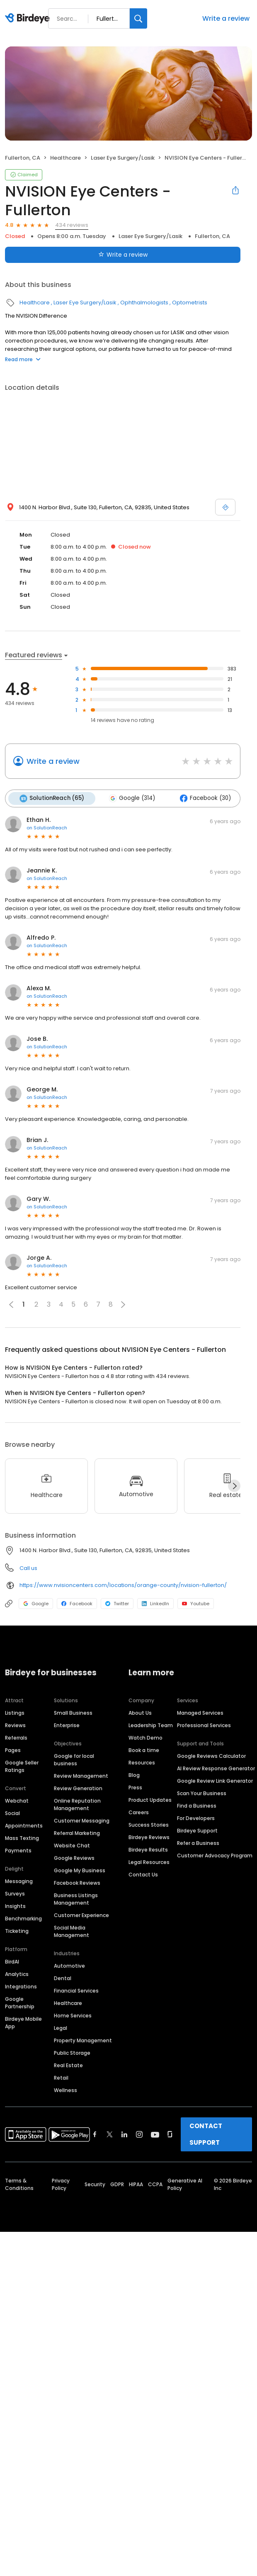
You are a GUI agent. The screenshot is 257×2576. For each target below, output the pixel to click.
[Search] (138, 18)
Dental (62, 1977)
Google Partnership (19, 2002)
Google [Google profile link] (35, 1603)
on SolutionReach (47, 827)
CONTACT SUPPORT (205, 2133)
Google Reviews (74, 1857)
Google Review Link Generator (215, 1780)
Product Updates (150, 1799)
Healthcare (65, 158)
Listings (14, 1712)
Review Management (81, 1775)
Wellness (65, 2089)
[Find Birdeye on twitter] (110, 2134)
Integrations (21, 1986)
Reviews (15, 1724)
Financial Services (76, 1990)
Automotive (69, 1965)
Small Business (73, 1712)
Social (12, 1812)
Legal (60, 2027)
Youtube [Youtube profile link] (195, 1603)
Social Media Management (71, 1931)
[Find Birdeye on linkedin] (124, 2134)
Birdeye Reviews (149, 1836)
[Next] (234, 1485)
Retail (61, 2077)
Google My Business (79, 1870)
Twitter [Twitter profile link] (117, 1603)
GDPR (117, 2183)
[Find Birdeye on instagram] (139, 2134)
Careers (138, 1811)
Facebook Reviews (77, 1882)
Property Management (83, 2040)
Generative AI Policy (184, 2184)
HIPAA (136, 2183)
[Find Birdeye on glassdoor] (169, 2134)
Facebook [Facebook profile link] (76, 1603)
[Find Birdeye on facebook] (95, 2134)
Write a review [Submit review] (123, 254)
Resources (141, 1762)
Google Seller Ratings (22, 1766)
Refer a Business (198, 1842)
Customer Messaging (81, 1820)
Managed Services (200, 1712)
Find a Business (196, 1805)
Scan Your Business (201, 1792)
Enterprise (67, 1724)
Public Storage (72, 2052)
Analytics (17, 1973)
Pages (13, 1749)
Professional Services (204, 1724)
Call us (28, 1568)
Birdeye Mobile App (23, 2022)
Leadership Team (150, 1724)
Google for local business (74, 1759)
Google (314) (131, 798)
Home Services (73, 2015)
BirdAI (12, 1961)
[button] (123, 1304)
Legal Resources (149, 1861)
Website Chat (72, 1845)
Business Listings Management (76, 1898)
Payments (18, 1850)
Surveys (15, 1893)
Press (135, 1787)
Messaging (19, 1880)
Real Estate (68, 2064)
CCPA (155, 2183)
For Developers (196, 1817)
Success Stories (148, 1824)
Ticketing (17, 1930)
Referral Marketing (77, 1832)
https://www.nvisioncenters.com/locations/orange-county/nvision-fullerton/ (123, 1585)
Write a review (226, 18)
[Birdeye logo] (29, 18)
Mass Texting (22, 1837)
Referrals (16, 1737)
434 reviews (71, 225)
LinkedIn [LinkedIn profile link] (155, 1603)
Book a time (143, 1749)
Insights (15, 1905)
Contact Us (143, 1874)
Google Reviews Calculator (211, 1755)
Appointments (24, 1825)
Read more (23, 359)
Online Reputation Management (77, 1804)
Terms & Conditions (19, 2184)
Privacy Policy (61, 2184)
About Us (140, 1712)
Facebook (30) (203, 798)
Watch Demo (145, 1737)
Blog (134, 1774)
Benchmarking (23, 1918)
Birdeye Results (148, 1849)
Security (95, 2183)
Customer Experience (81, 1914)
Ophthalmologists (144, 302)
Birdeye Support (197, 1830)
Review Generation (78, 1787)
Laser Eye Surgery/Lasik (123, 158)
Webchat (17, 1800)
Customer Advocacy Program (214, 1855)
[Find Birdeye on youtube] (155, 2134)
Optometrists (189, 302)
